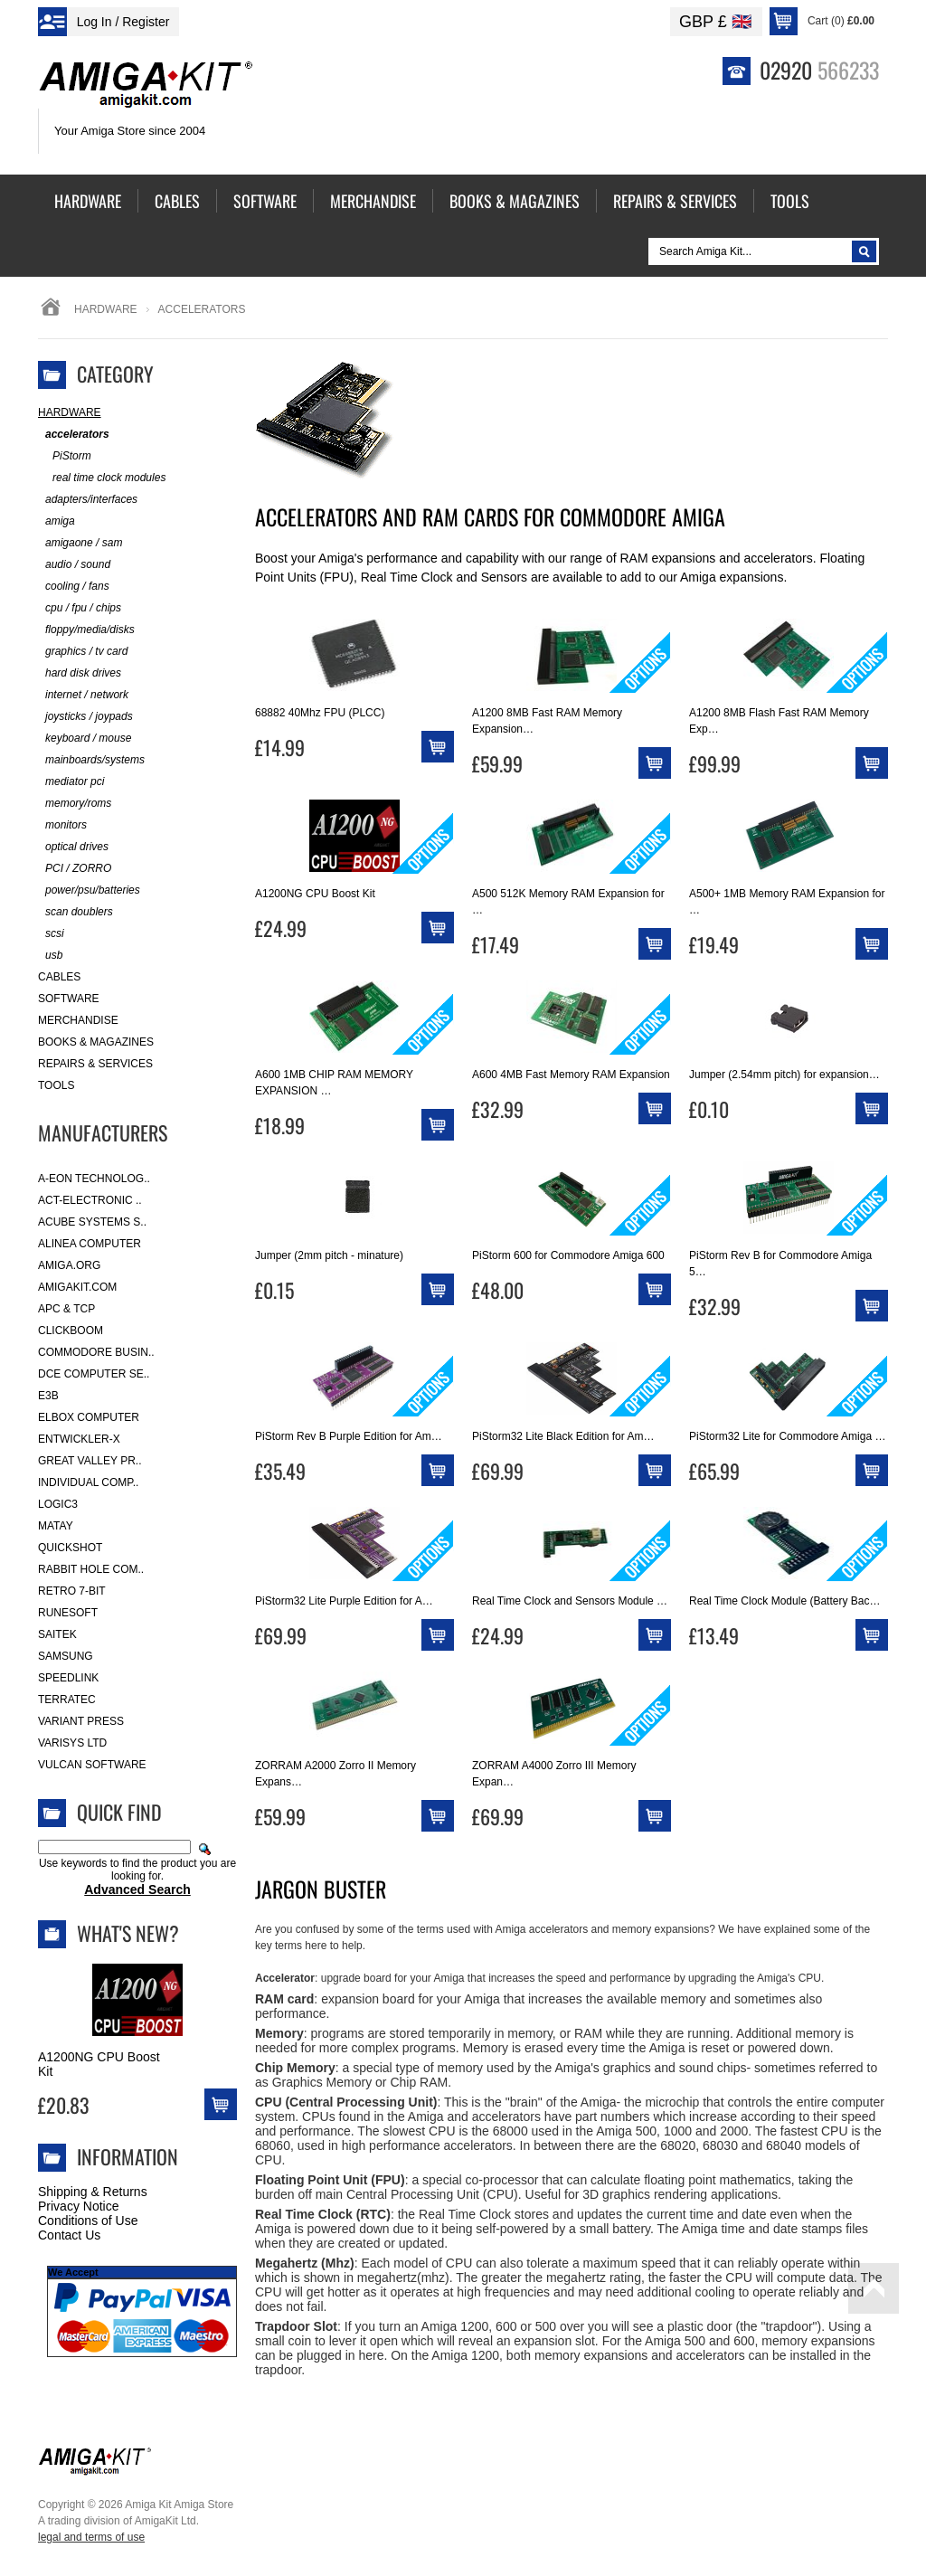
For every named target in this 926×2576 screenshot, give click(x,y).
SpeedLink (68, 1678)
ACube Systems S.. (92, 1222)
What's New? (128, 1932)
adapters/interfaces (87, 499)
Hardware (105, 309)
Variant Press (81, 1721)
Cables (59, 977)
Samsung (65, 1656)
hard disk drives (79, 673)
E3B (48, 1395)
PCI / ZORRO (74, 868)
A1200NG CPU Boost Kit (99, 2064)
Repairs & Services (95, 1063)
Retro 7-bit (72, 1591)
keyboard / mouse (84, 738)
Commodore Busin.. (96, 1352)
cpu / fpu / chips (79, 608)
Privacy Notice (78, 2206)
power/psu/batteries (89, 890)
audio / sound (74, 565)
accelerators (73, 434)
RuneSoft (68, 1612)
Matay (55, 1526)
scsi (51, 934)
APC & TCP (66, 1308)
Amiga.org (69, 1265)
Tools (56, 1085)
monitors (62, 825)
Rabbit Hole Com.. (91, 1569)
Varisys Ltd (72, 1743)
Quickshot (70, 1547)
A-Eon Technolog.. (94, 1178)
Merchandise (78, 1020)
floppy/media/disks (86, 630)
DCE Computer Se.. (93, 1374)
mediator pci (71, 782)
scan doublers (75, 912)
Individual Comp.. (88, 1482)
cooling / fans (73, 586)
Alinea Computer (89, 1243)
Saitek (57, 1634)
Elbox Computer (88, 1417)
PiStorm (64, 456)
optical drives (73, 847)
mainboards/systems (91, 760)
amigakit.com (77, 1287)
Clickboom (70, 1330)
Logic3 (58, 1504)
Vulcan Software (92, 1764)
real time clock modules (101, 478)
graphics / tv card (83, 651)
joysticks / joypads (85, 716)
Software (68, 998)
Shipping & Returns (92, 2191)
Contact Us (69, 2235)
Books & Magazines (96, 1042)
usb (50, 955)
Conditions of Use (88, 2220)
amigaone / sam (80, 543)
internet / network (83, 695)
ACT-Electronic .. (90, 1200)
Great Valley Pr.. (90, 1460)
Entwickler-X (79, 1439)
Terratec (67, 1699)
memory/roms (74, 803)
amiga (56, 521)
